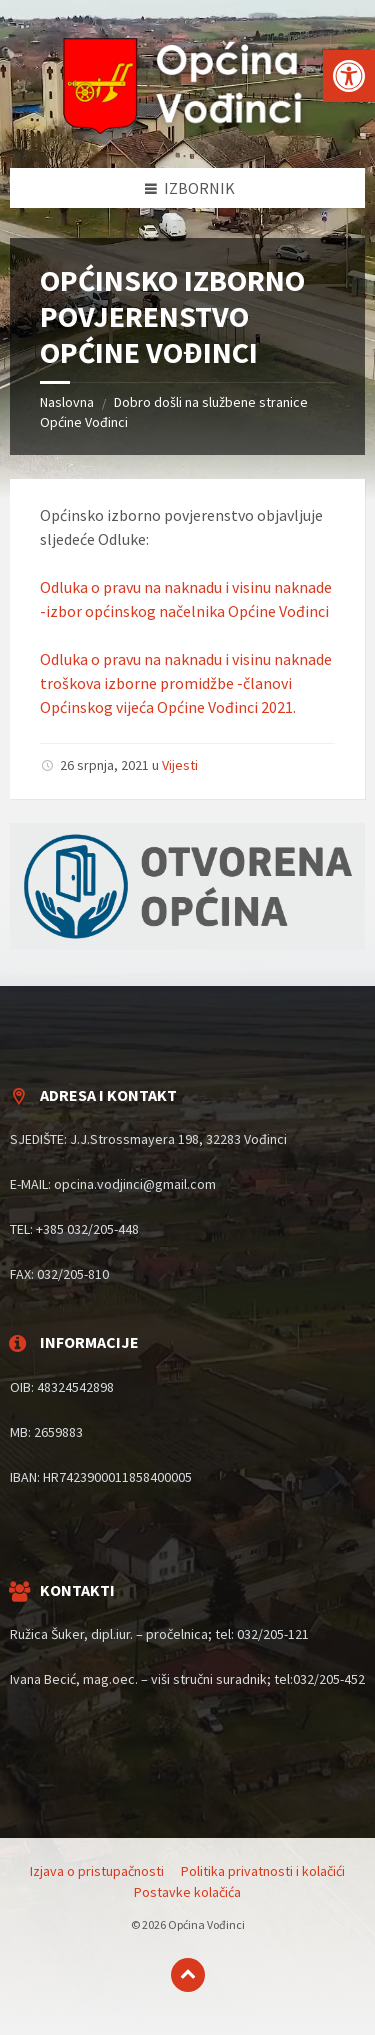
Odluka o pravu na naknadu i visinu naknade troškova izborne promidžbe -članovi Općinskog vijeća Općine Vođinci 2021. (186, 683)
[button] (349, 76)
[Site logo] (188, 129)
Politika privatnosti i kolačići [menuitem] (263, 1871)
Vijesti (180, 765)
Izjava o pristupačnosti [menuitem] (97, 1871)
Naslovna (67, 402)
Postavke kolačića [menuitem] (187, 1892)
